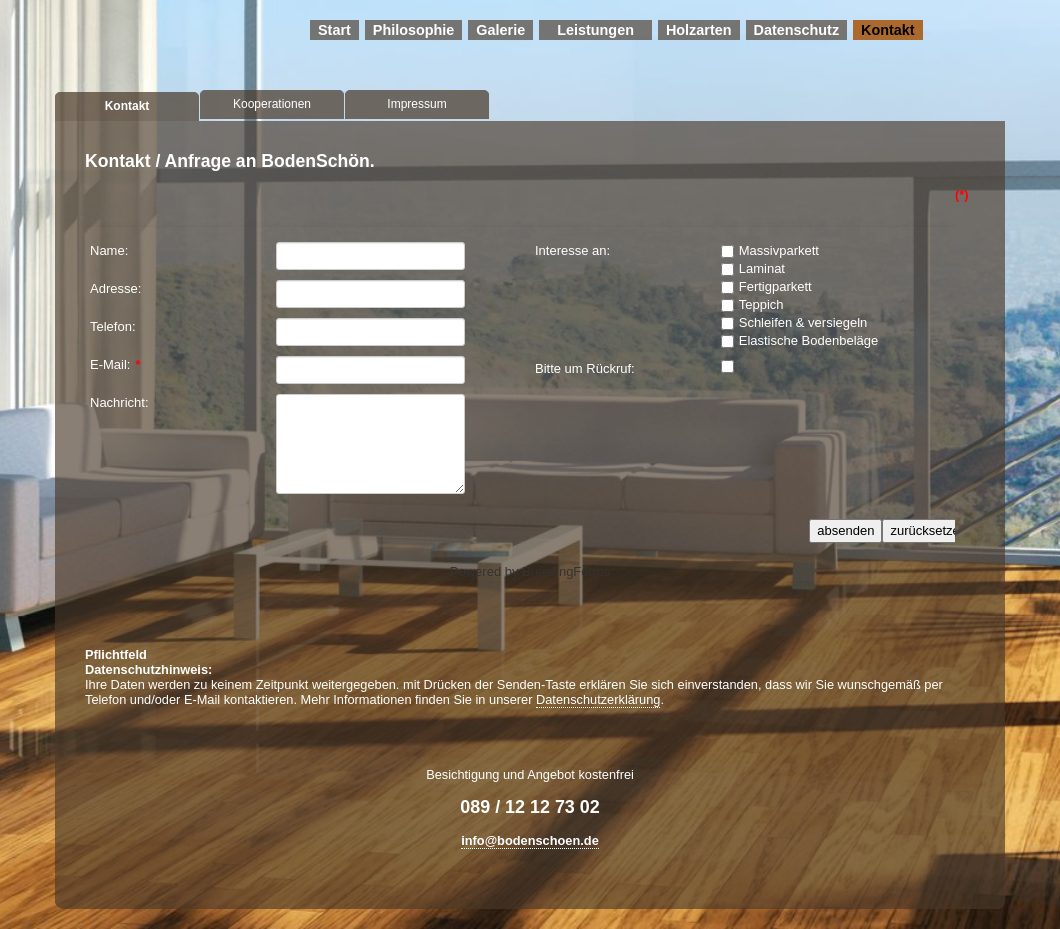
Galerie (500, 30)
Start (334, 30)
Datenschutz (797, 30)
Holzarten (699, 30)
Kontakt (888, 30)
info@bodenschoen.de (530, 840)
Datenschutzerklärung (598, 699)
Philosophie (414, 30)
